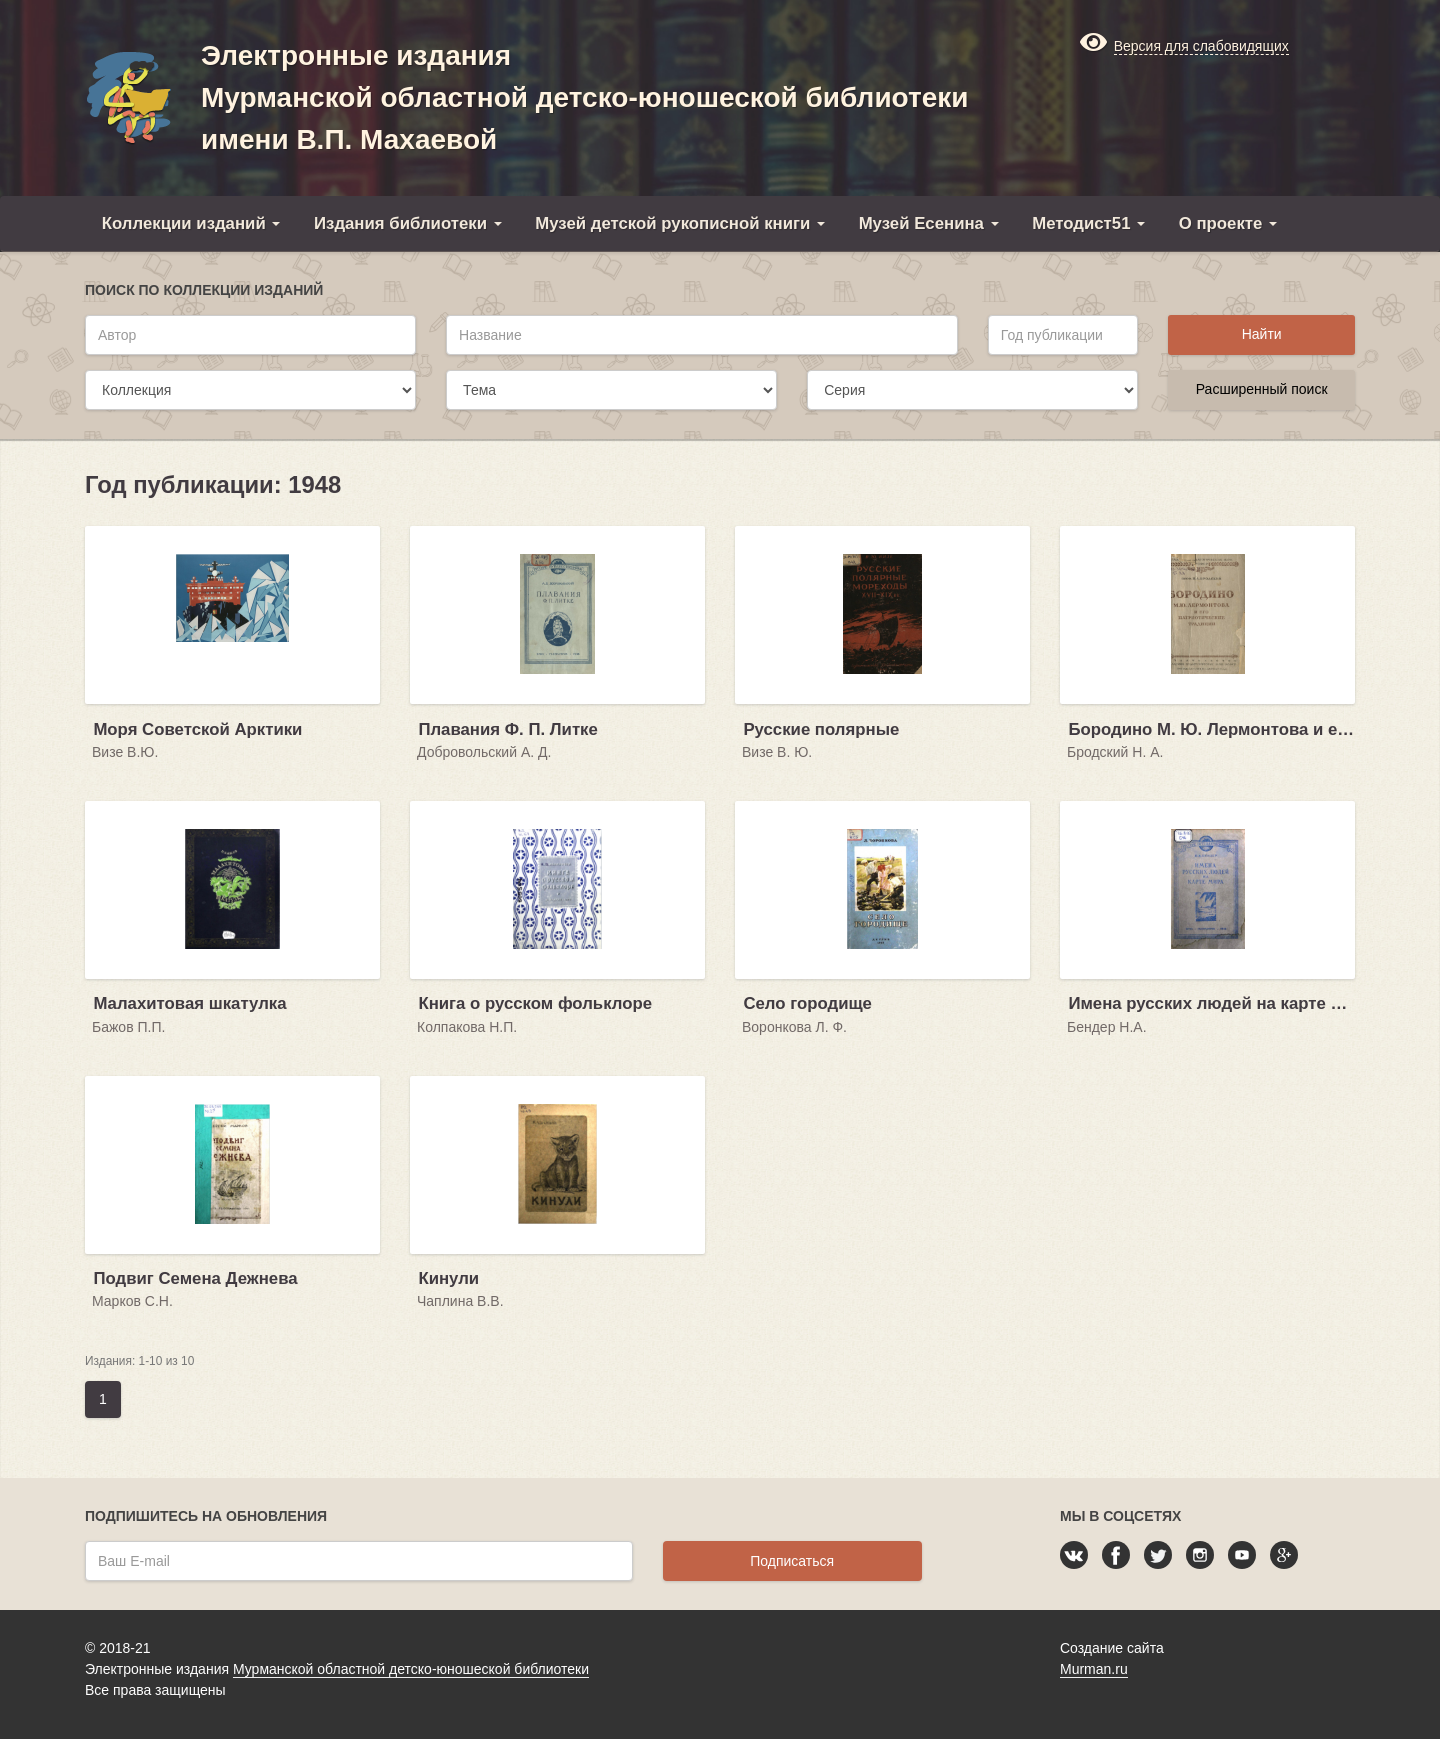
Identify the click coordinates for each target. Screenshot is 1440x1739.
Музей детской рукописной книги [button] (680, 223)
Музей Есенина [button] (929, 223)
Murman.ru (1094, 1669)
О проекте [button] (1228, 223)
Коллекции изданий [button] (191, 223)
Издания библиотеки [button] (408, 223)
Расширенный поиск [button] (1262, 389)
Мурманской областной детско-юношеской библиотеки (411, 1669)
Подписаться (792, 1561)
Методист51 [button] (1088, 223)
